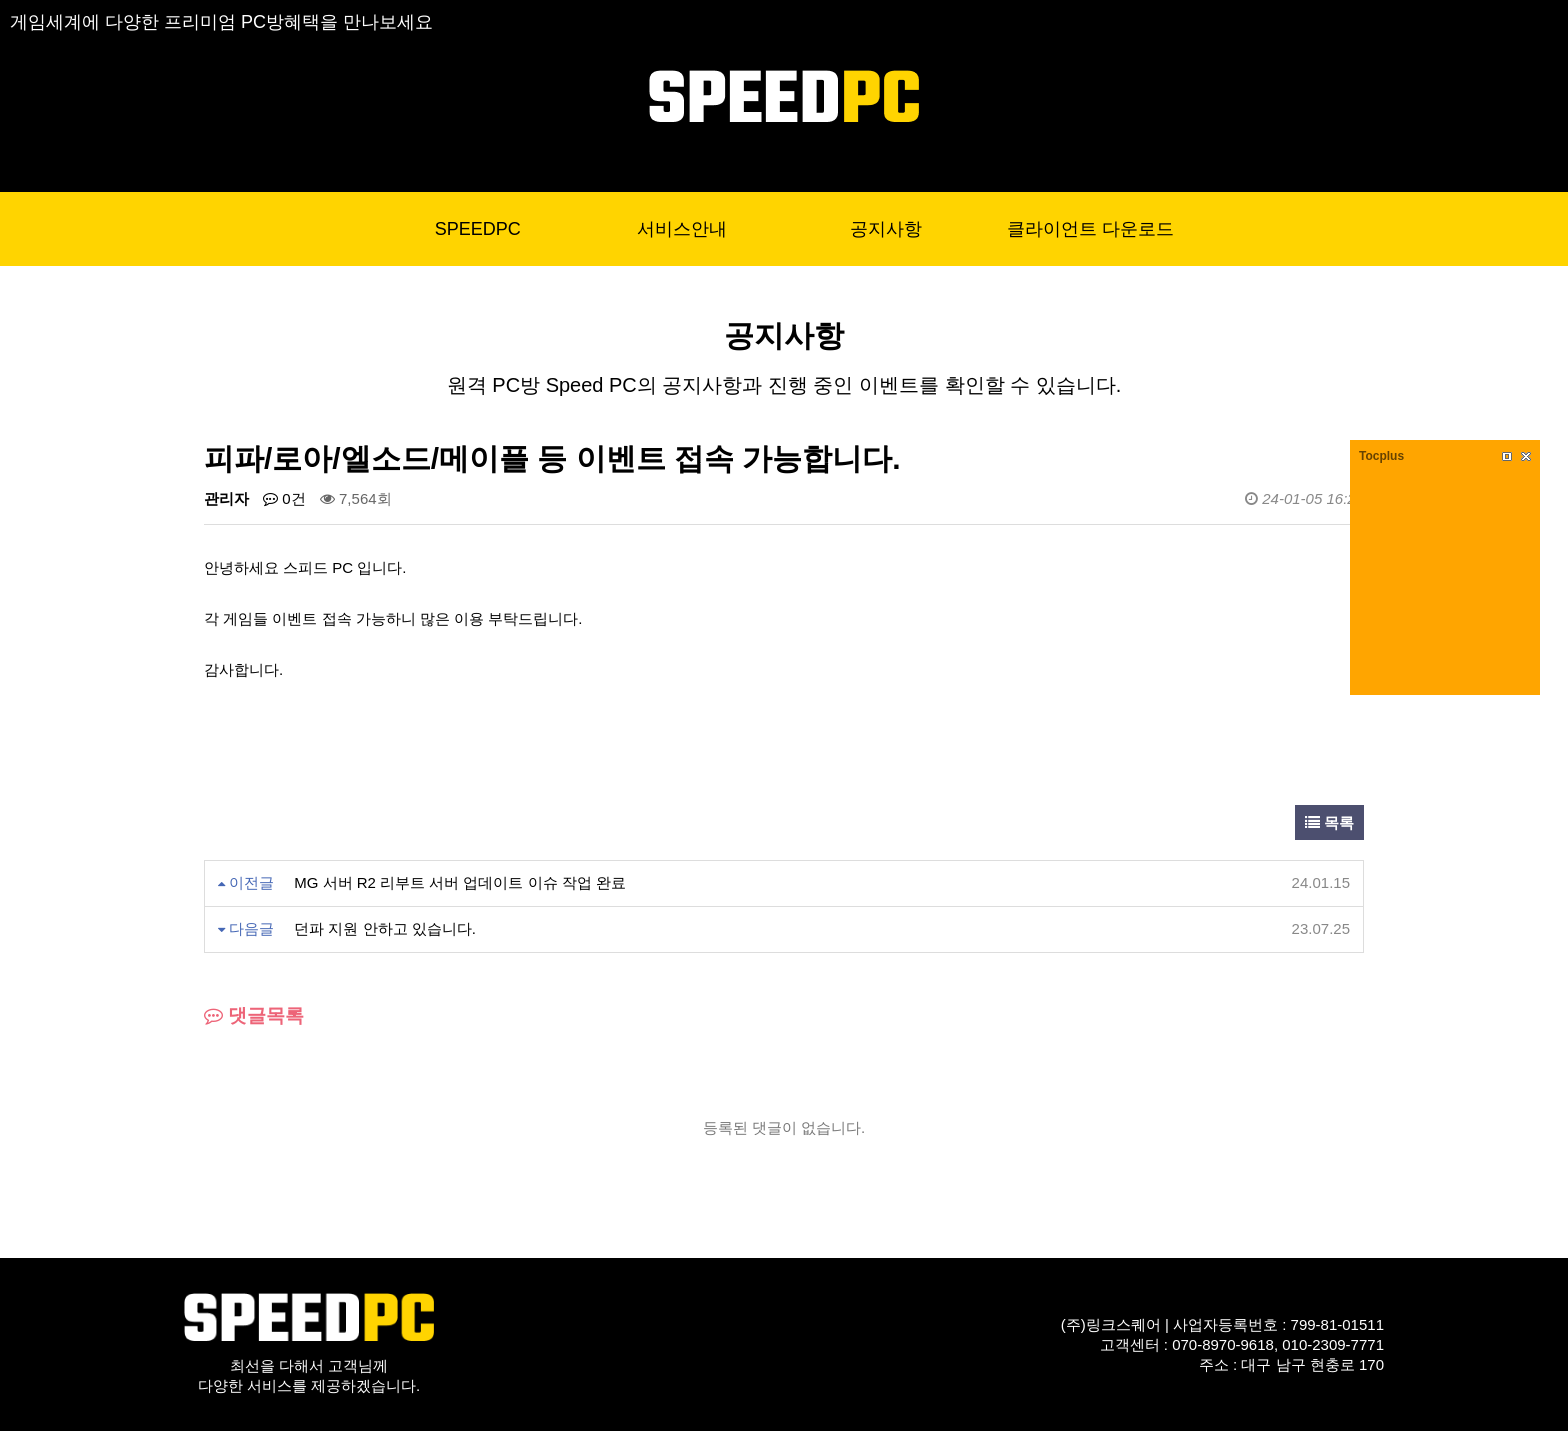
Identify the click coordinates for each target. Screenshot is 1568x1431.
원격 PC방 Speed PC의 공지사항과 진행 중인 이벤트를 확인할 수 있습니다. (784, 385)
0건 (284, 498)
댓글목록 (254, 1015)
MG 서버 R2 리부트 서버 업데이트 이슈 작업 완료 (460, 882)
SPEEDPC (478, 229)
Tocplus (1381, 456)
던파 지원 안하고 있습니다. (385, 928)
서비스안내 (682, 229)
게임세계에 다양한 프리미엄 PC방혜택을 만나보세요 (221, 22)
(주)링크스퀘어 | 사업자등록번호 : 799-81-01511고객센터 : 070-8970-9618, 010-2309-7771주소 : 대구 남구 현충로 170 (1222, 1344)
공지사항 (886, 229)
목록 (1329, 822)
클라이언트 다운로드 (1090, 229)
